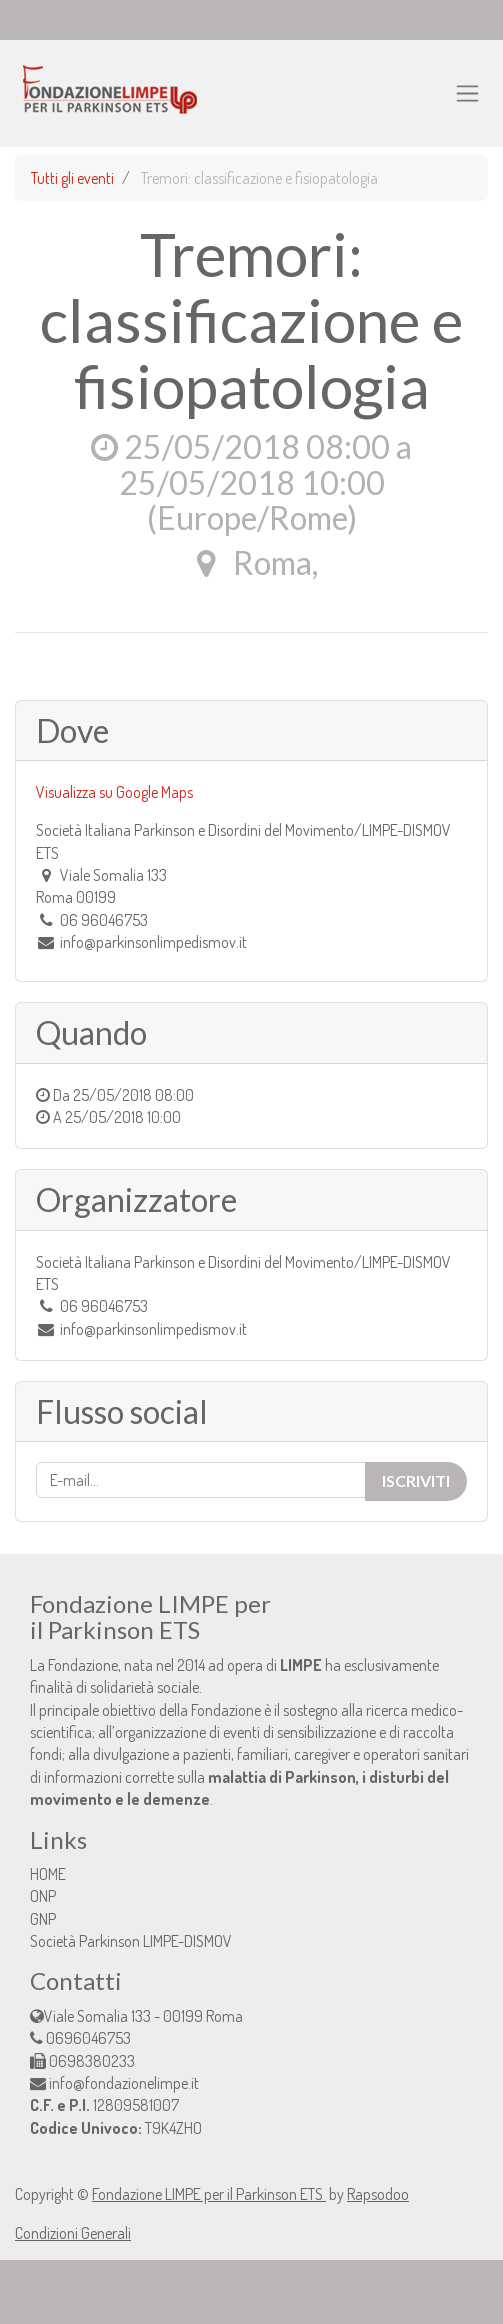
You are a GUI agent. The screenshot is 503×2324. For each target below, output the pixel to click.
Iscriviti (416, 1480)
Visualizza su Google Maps (114, 792)
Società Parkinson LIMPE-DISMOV (131, 1941)
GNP (43, 1919)
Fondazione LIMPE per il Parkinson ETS (209, 2194)
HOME (48, 1874)
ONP (43, 1896)
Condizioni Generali (73, 2233)
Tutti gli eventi (72, 178)
